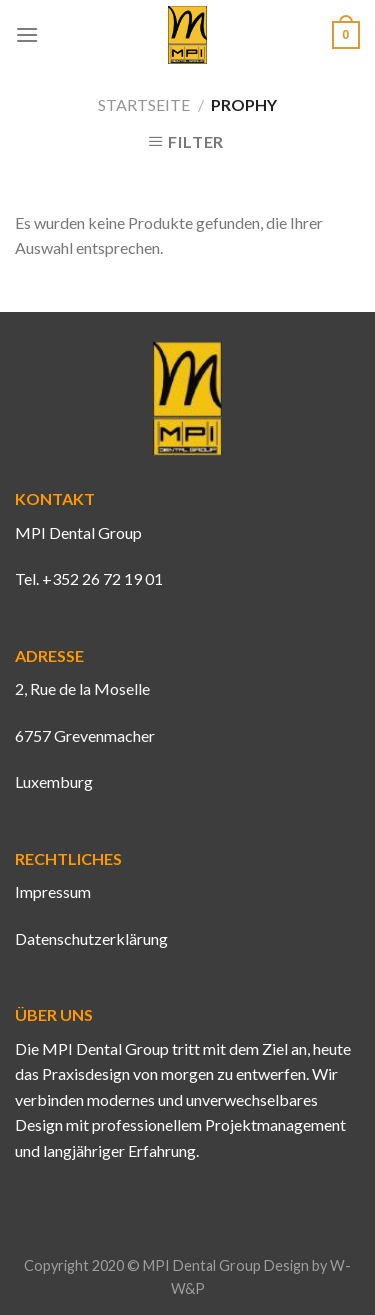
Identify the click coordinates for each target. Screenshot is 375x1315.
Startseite (144, 104)
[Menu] (27, 34)
